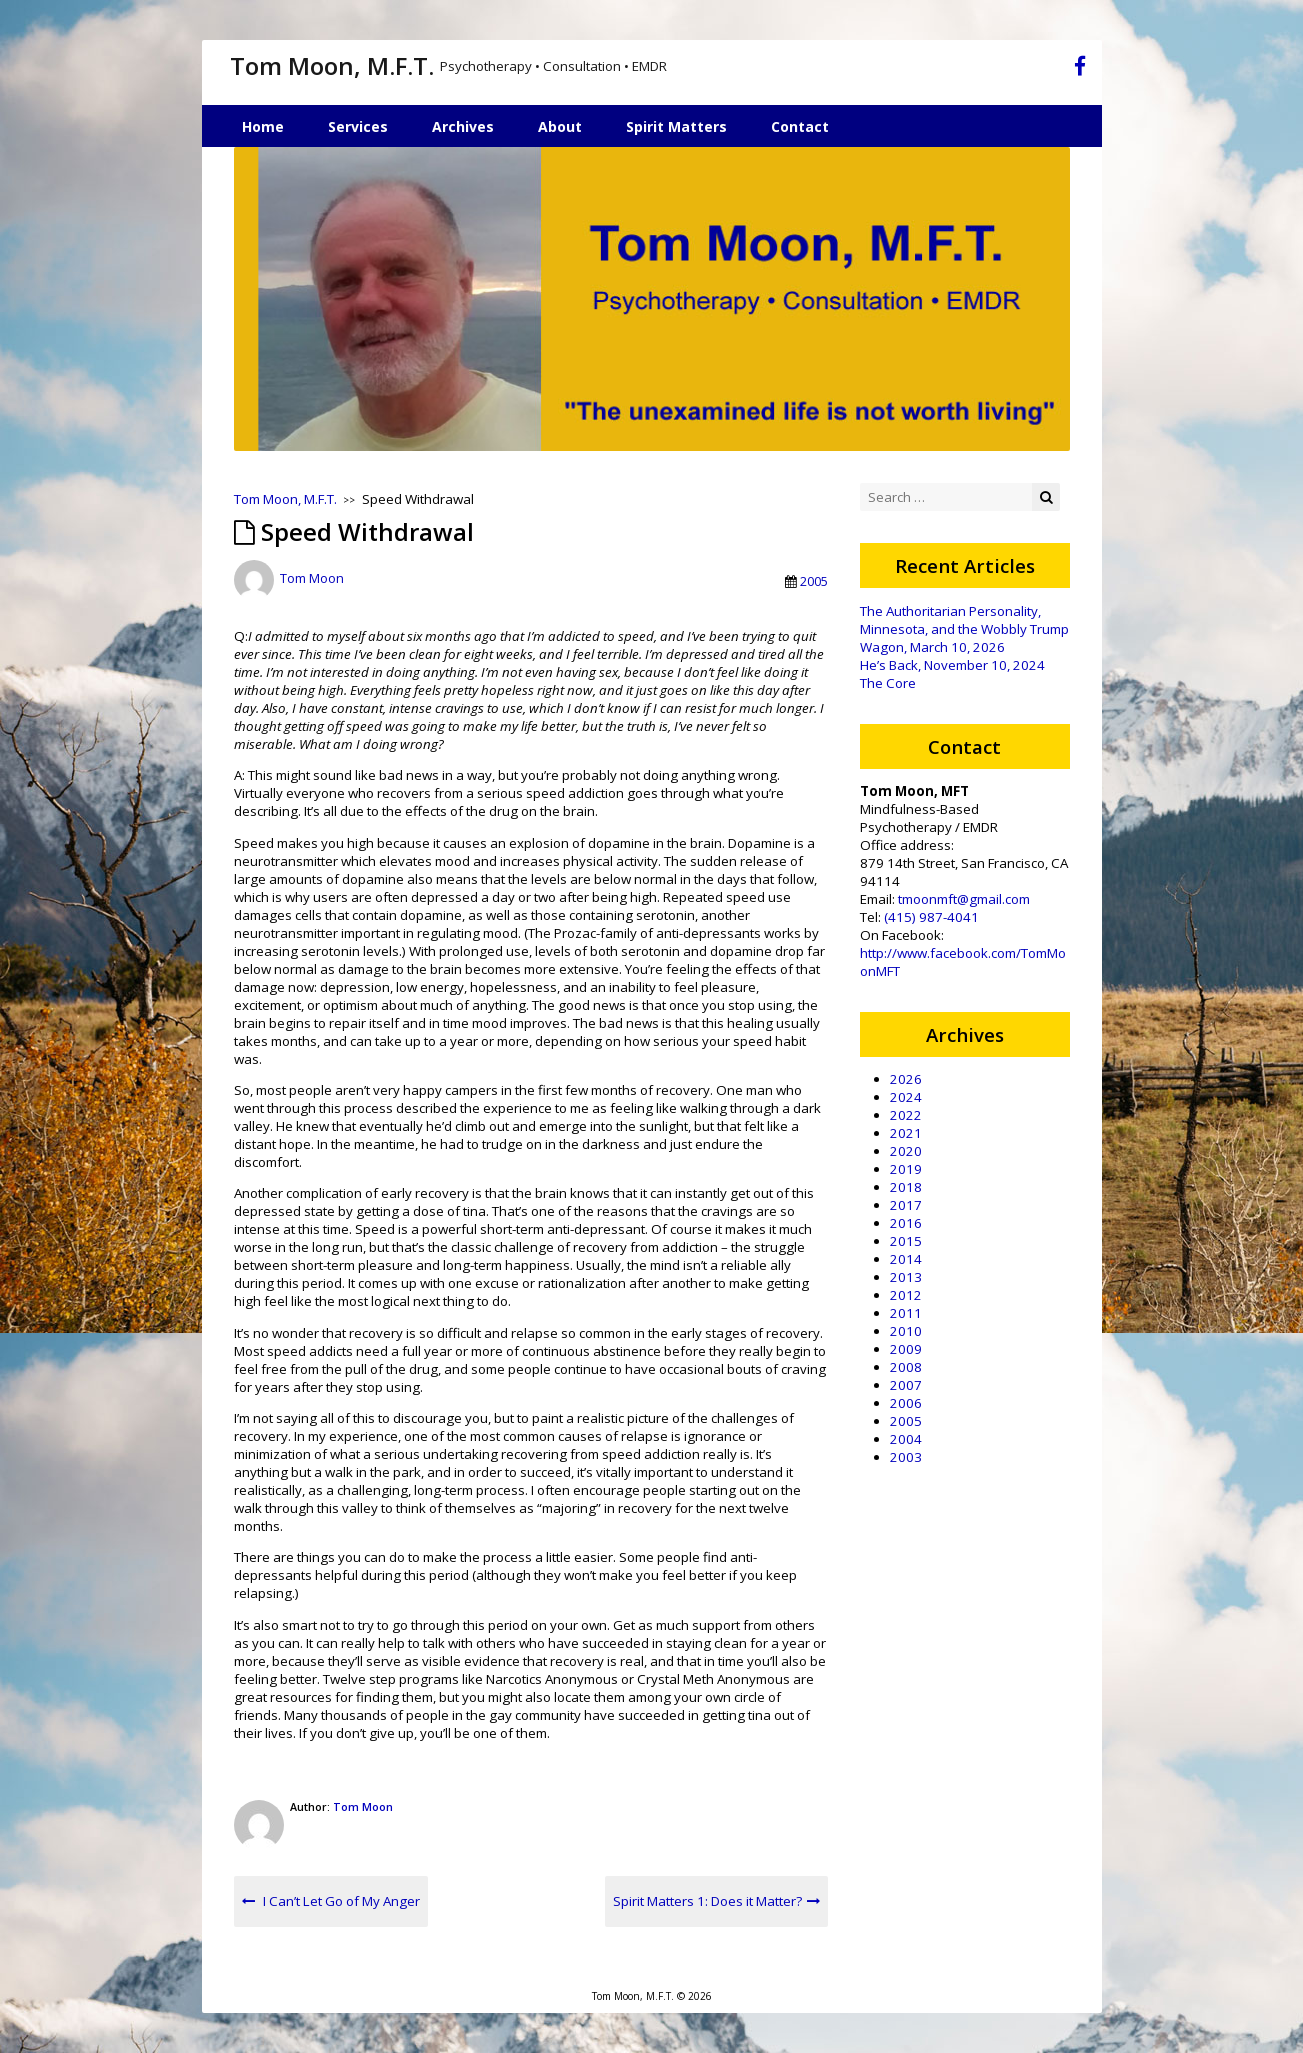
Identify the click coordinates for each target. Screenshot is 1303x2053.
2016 (906, 1223)
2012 (906, 1295)
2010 (906, 1331)
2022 (906, 1115)
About (560, 126)
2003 (906, 1457)
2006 (906, 1403)
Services (358, 126)
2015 (906, 1241)
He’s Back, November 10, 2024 (952, 665)
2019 (906, 1169)
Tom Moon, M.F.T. (332, 65)
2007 (906, 1385)
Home (263, 126)
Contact (800, 126)
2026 (906, 1079)
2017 (906, 1205)
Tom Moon (312, 579)
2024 (906, 1097)
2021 (906, 1133)
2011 (906, 1313)
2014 (906, 1259)
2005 (814, 581)
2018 (906, 1187)
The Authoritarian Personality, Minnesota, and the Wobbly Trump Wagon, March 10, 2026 (964, 629)
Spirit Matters (676, 126)
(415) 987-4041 (931, 917)
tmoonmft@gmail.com (964, 899)
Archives (463, 126)
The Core (888, 683)
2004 (906, 1439)
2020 (906, 1151)
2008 (906, 1367)
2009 (906, 1349)
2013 (906, 1277)
